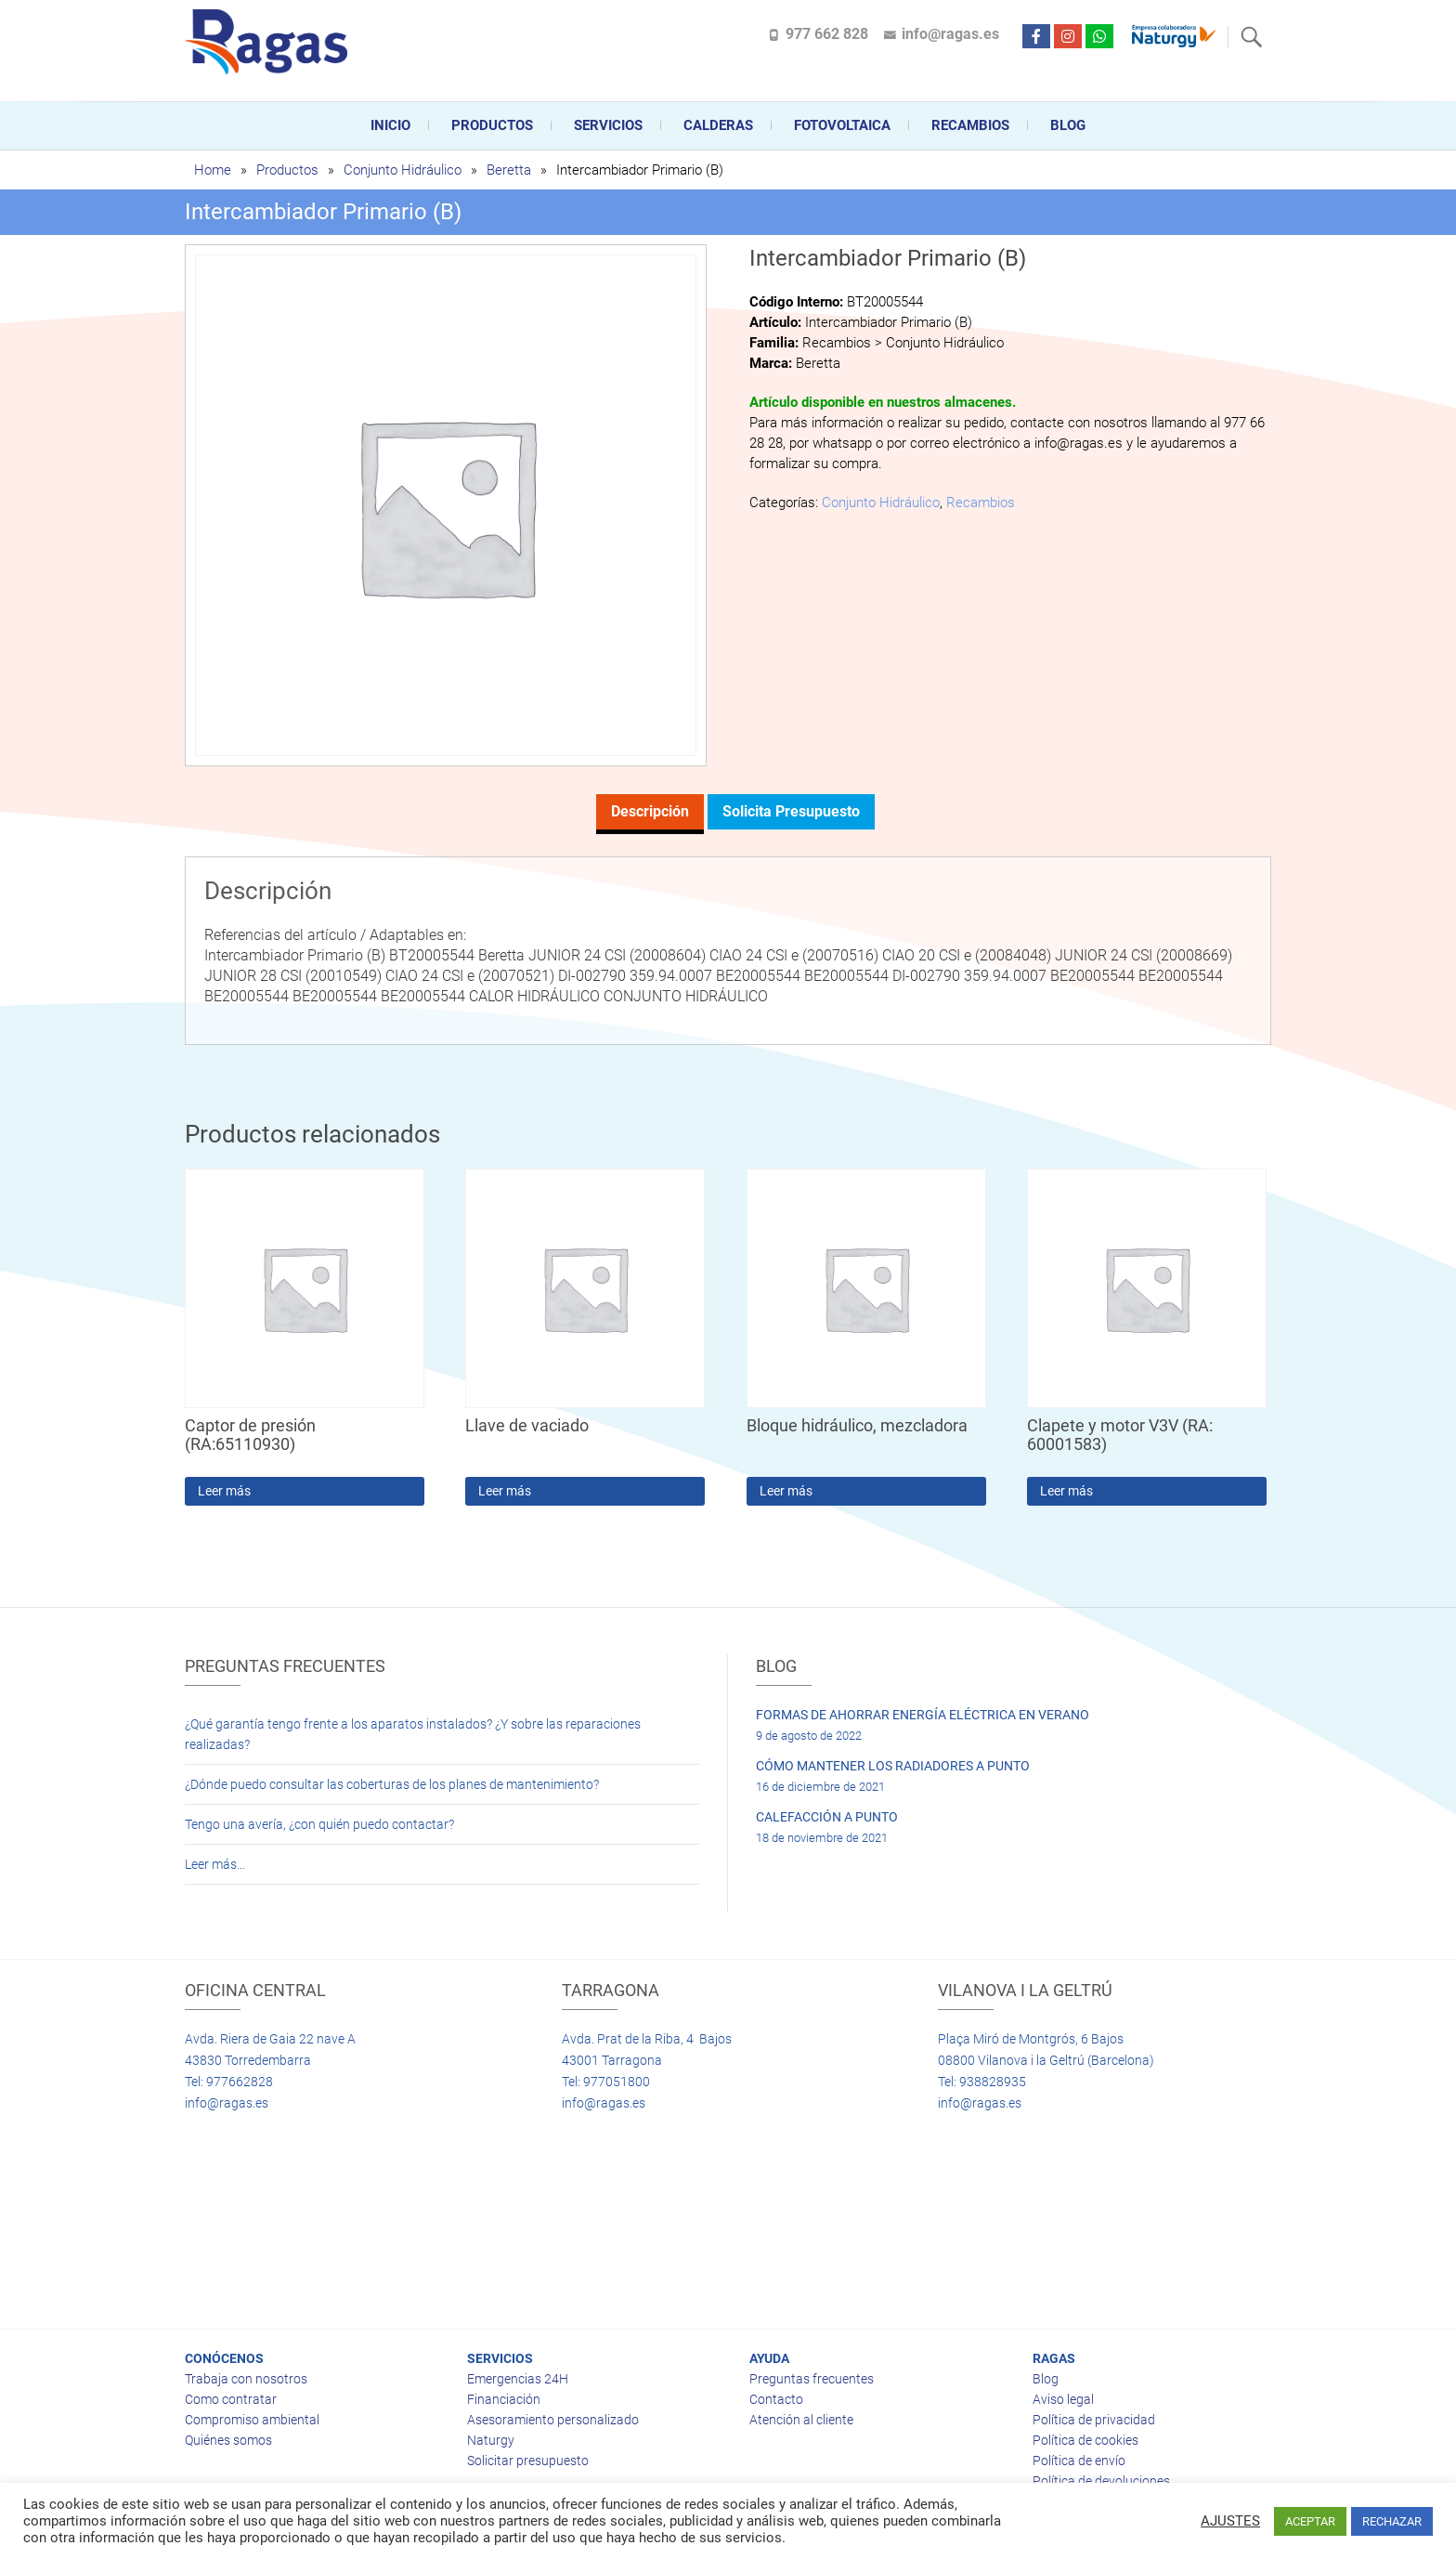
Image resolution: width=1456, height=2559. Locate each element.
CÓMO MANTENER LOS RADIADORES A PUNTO (893, 1765)
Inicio (390, 125)
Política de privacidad (1094, 2419)
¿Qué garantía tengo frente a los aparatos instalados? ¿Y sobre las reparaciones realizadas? (413, 1734)
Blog (1068, 125)
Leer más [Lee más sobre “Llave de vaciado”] (504, 1490)
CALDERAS (718, 125)
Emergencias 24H (517, 2378)
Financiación (503, 2399)
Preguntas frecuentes (811, 2378)
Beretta (509, 170)
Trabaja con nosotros (246, 2378)
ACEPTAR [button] (1310, 2521)
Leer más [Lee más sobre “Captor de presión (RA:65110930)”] (224, 1490)
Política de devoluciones (1101, 2481)
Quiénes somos (228, 2440)
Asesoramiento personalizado (553, 2419)
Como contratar (231, 2399)
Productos (492, 125)
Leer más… (215, 1864)
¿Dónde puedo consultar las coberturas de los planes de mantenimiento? (392, 1784)
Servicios (608, 125)
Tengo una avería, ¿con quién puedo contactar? (319, 1824)
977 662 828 (827, 34)
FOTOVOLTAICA (842, 125)
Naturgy (490, 2440)
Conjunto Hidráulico (403, 170)
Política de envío (1079, 2460)
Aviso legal (1063, 2399)
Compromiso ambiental (252, 2419)
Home (212, 170)
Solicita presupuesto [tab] (791, 811)
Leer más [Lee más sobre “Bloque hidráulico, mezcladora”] (786, 1490)
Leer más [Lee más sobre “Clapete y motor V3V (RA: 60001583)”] (1066, 1490)
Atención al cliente (801, 2419)
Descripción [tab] (650, 811)
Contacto (776, 2399)
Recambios (970, 125)
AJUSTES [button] (1230, 2521)
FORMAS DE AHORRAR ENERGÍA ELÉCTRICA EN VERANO (922, 1714)
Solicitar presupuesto (528, 2460)
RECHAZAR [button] (1392, 2521)
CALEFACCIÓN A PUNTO (827, 1816)
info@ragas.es (950, 34)
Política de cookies (1085, 2440)
